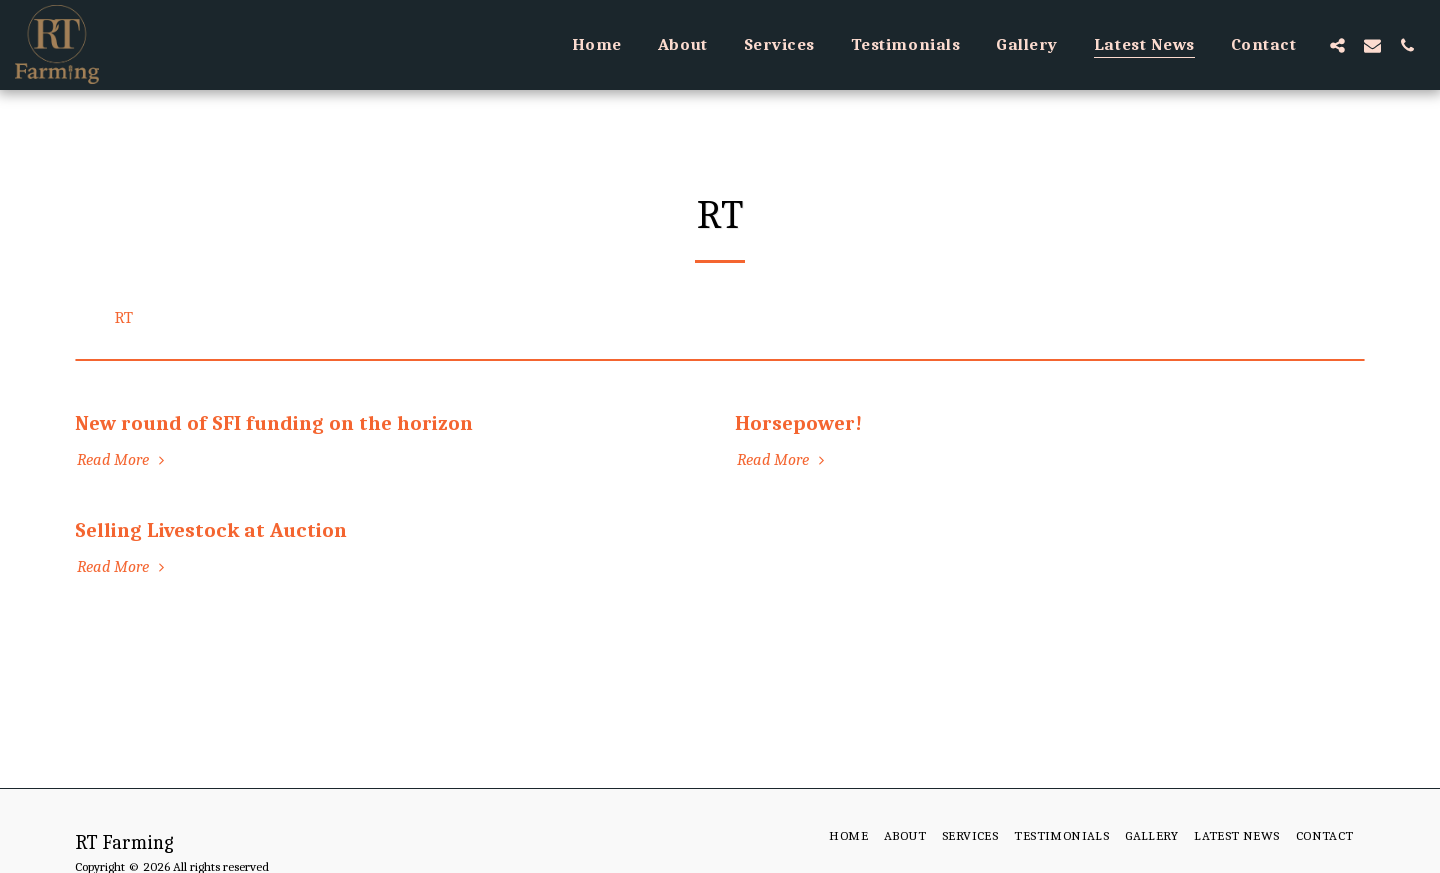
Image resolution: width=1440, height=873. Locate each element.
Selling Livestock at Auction (211, 530)
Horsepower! (798, 423)
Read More (123, 459)
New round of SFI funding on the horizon (274, 423)
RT (124, 317)
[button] (1337, 45)
